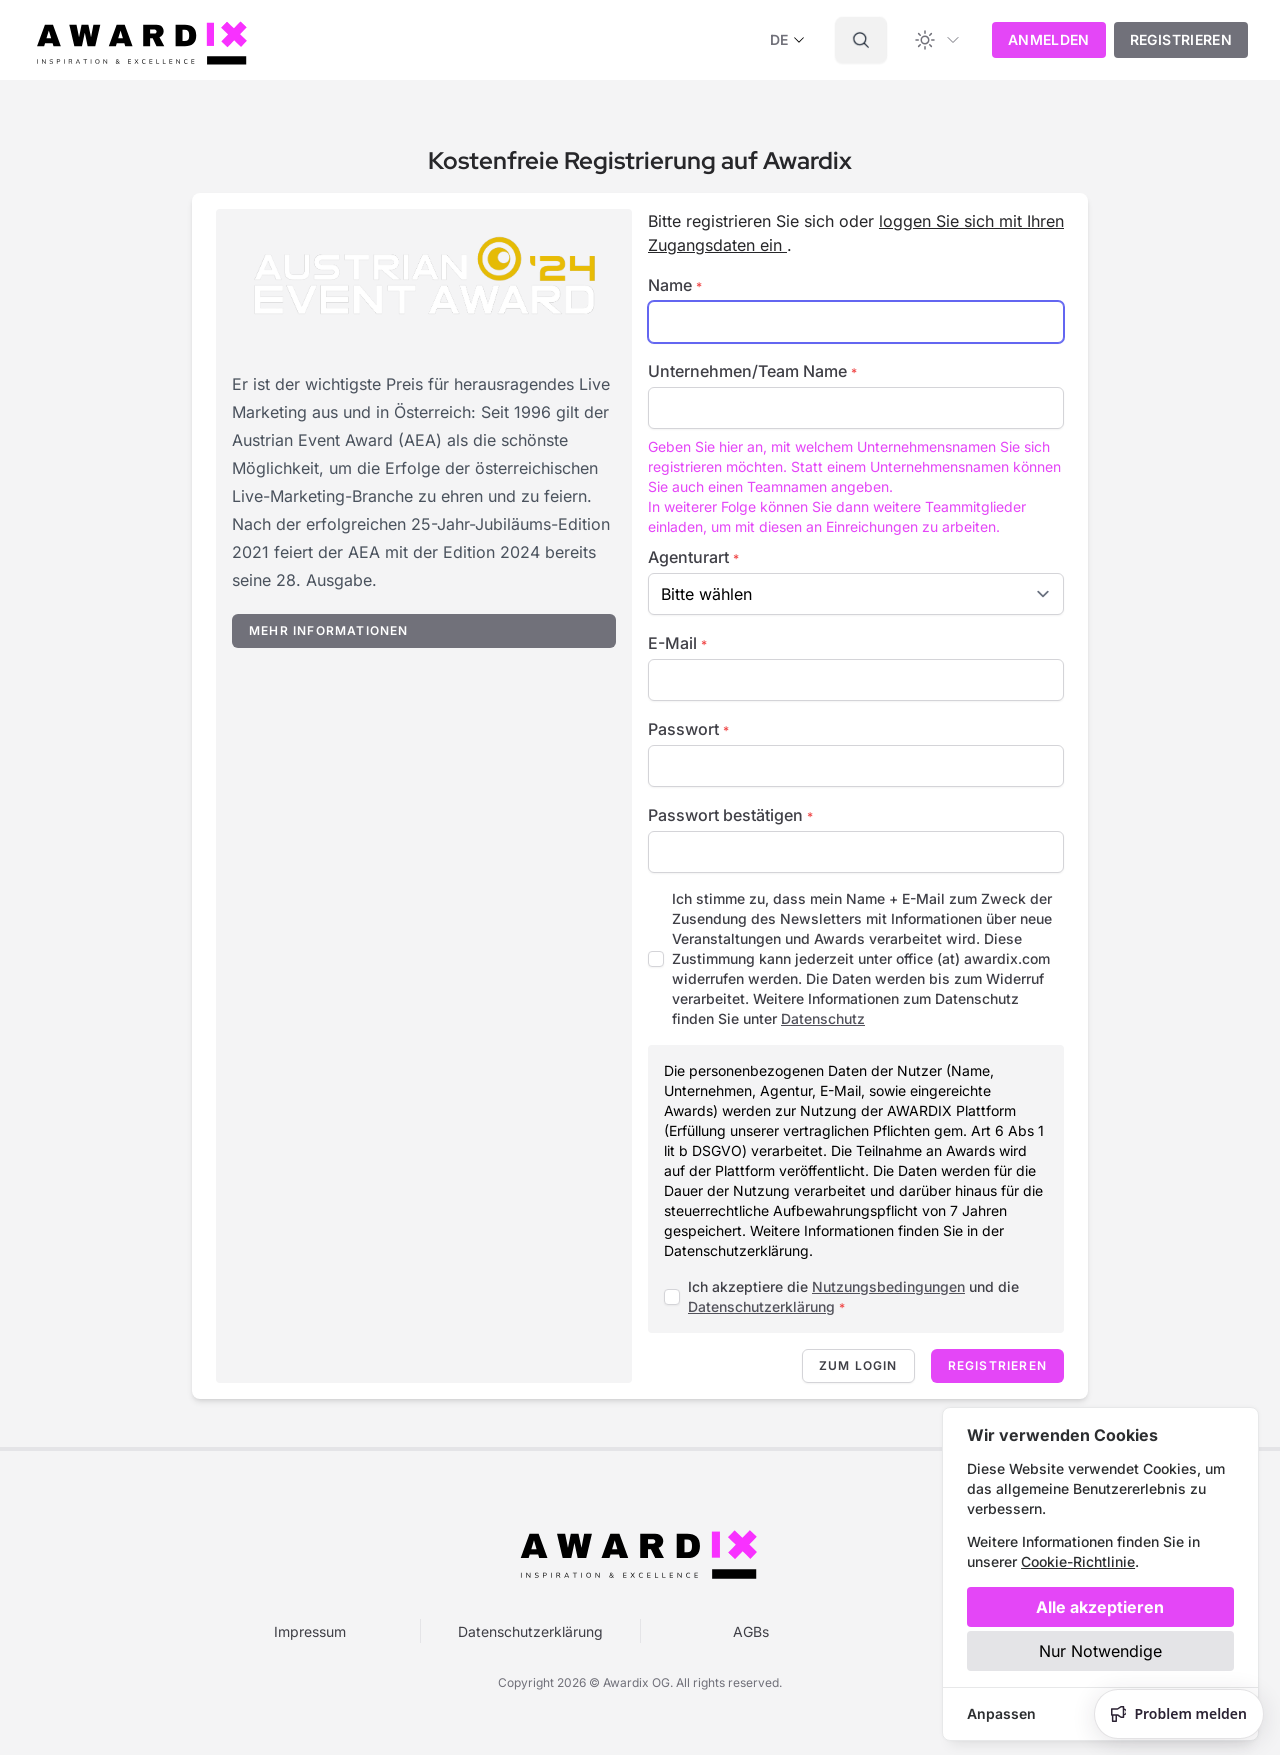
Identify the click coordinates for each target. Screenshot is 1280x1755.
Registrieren (1181, 39)
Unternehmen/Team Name (752, 371)
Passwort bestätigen (730, 815)
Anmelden (1049, 39)
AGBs (751, 1631)
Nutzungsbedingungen (888, 1286)
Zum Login (858, 1365)
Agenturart (693, 557)
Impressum (310, 1631)
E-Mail (677, 643)
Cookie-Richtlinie (1078, 1561)
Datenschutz (823, 1018)
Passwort (688, 729)
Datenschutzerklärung (761, 1306)
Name (675, 285)
